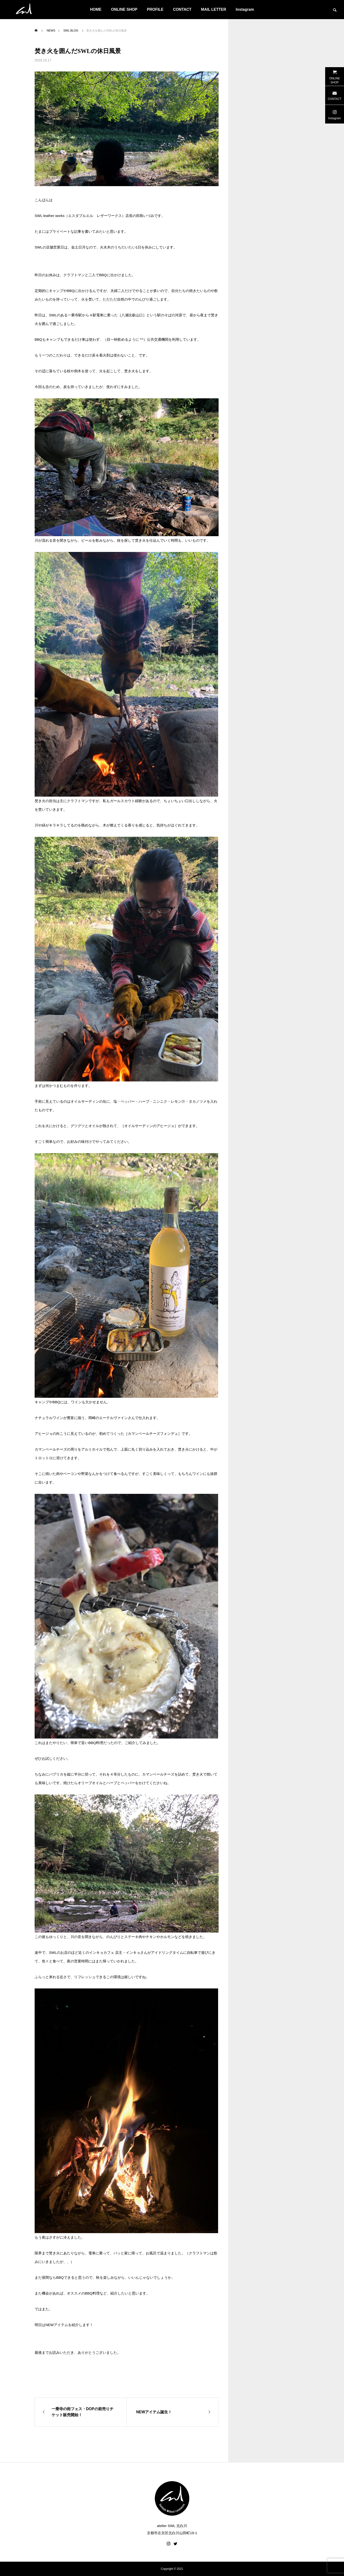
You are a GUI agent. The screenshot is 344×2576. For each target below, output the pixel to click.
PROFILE (155, 9)
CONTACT (182, 9)
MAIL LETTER (213, 9)
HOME (96, 9)
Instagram (245, 9)
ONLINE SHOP (124, 9)
